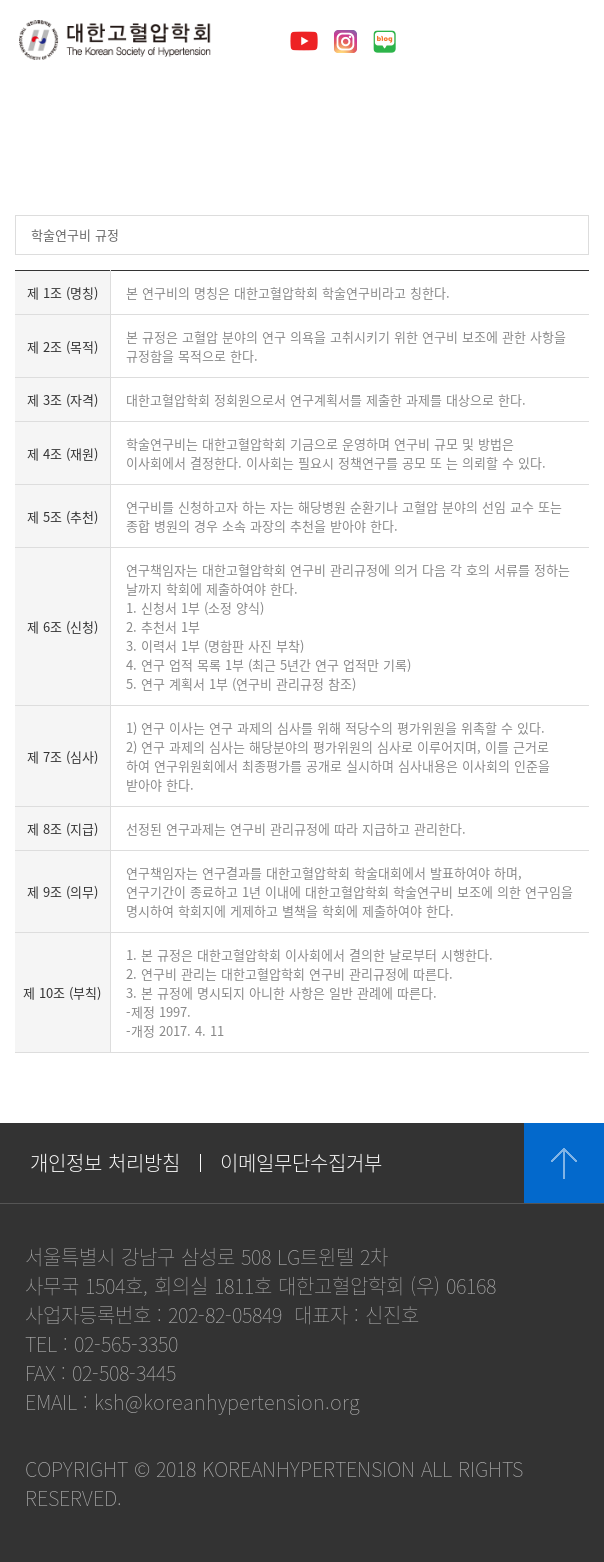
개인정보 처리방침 (105, 1162)
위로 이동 (564, 1163)
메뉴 (565, 40)
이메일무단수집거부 (301, 1162)
